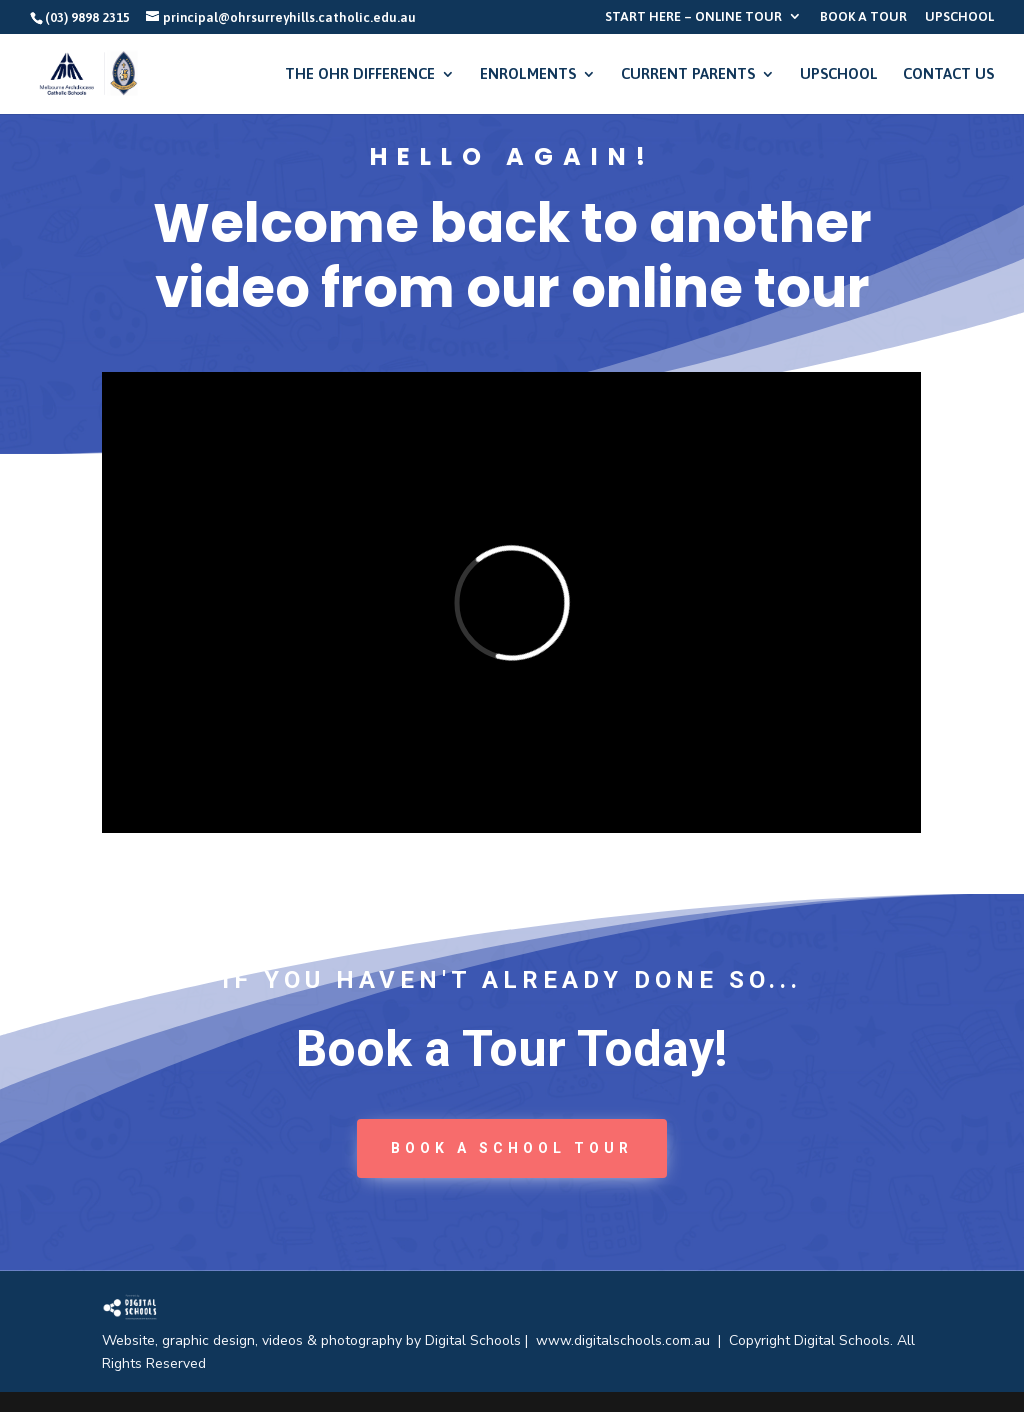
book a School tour (512, 1148)
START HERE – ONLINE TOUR (693, 17)
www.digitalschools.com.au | (632, 1340)
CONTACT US (948, 74)
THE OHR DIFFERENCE (360, 74)
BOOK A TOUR (863, 17)
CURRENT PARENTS (688, 74)
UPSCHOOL (959, 17)
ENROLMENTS (528, 74)
